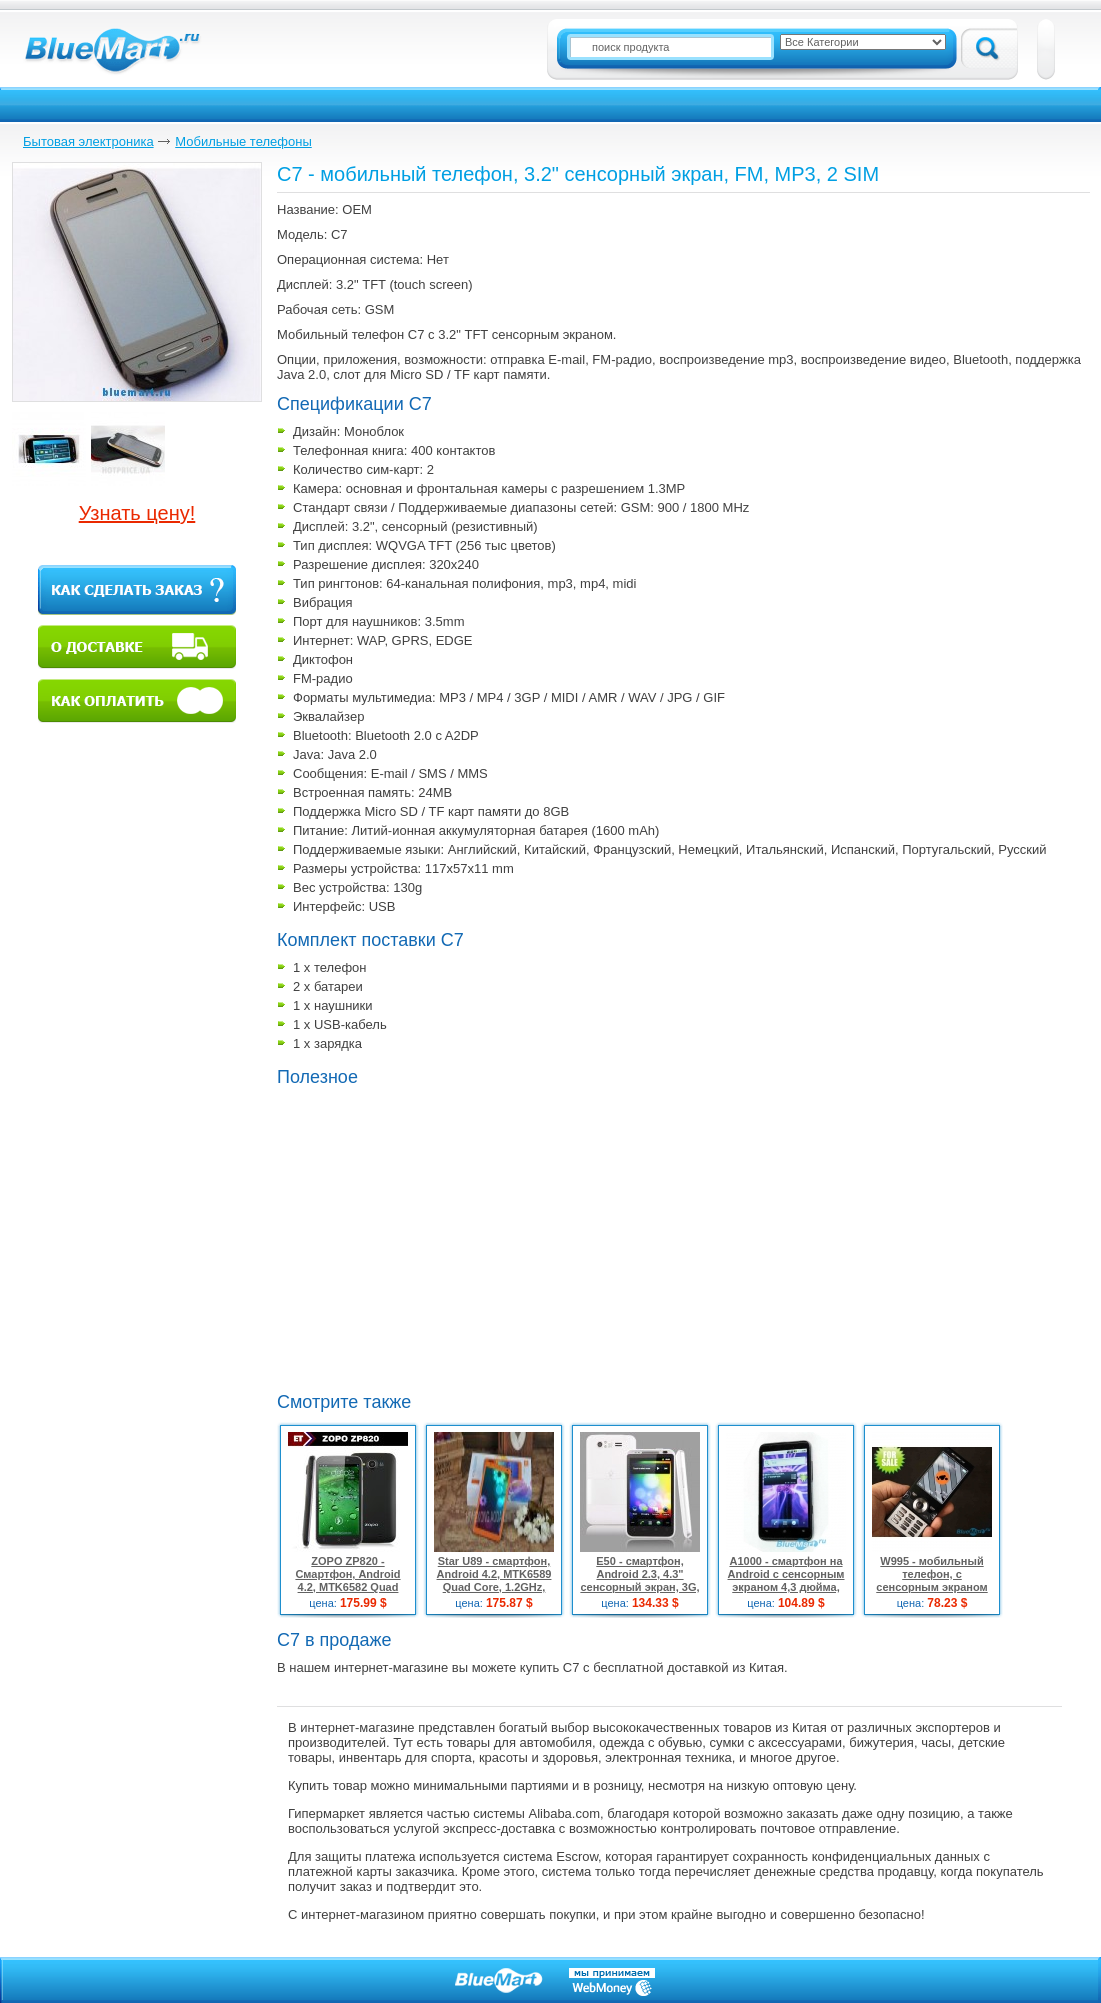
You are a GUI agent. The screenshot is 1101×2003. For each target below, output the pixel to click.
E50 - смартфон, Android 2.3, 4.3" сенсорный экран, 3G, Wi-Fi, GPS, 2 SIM (639, 1580)
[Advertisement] (445, 1237)
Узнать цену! (137, 513)
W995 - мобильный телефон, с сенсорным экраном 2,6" (931, 1580)
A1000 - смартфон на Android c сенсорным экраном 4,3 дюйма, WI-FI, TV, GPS (786, 1580)
